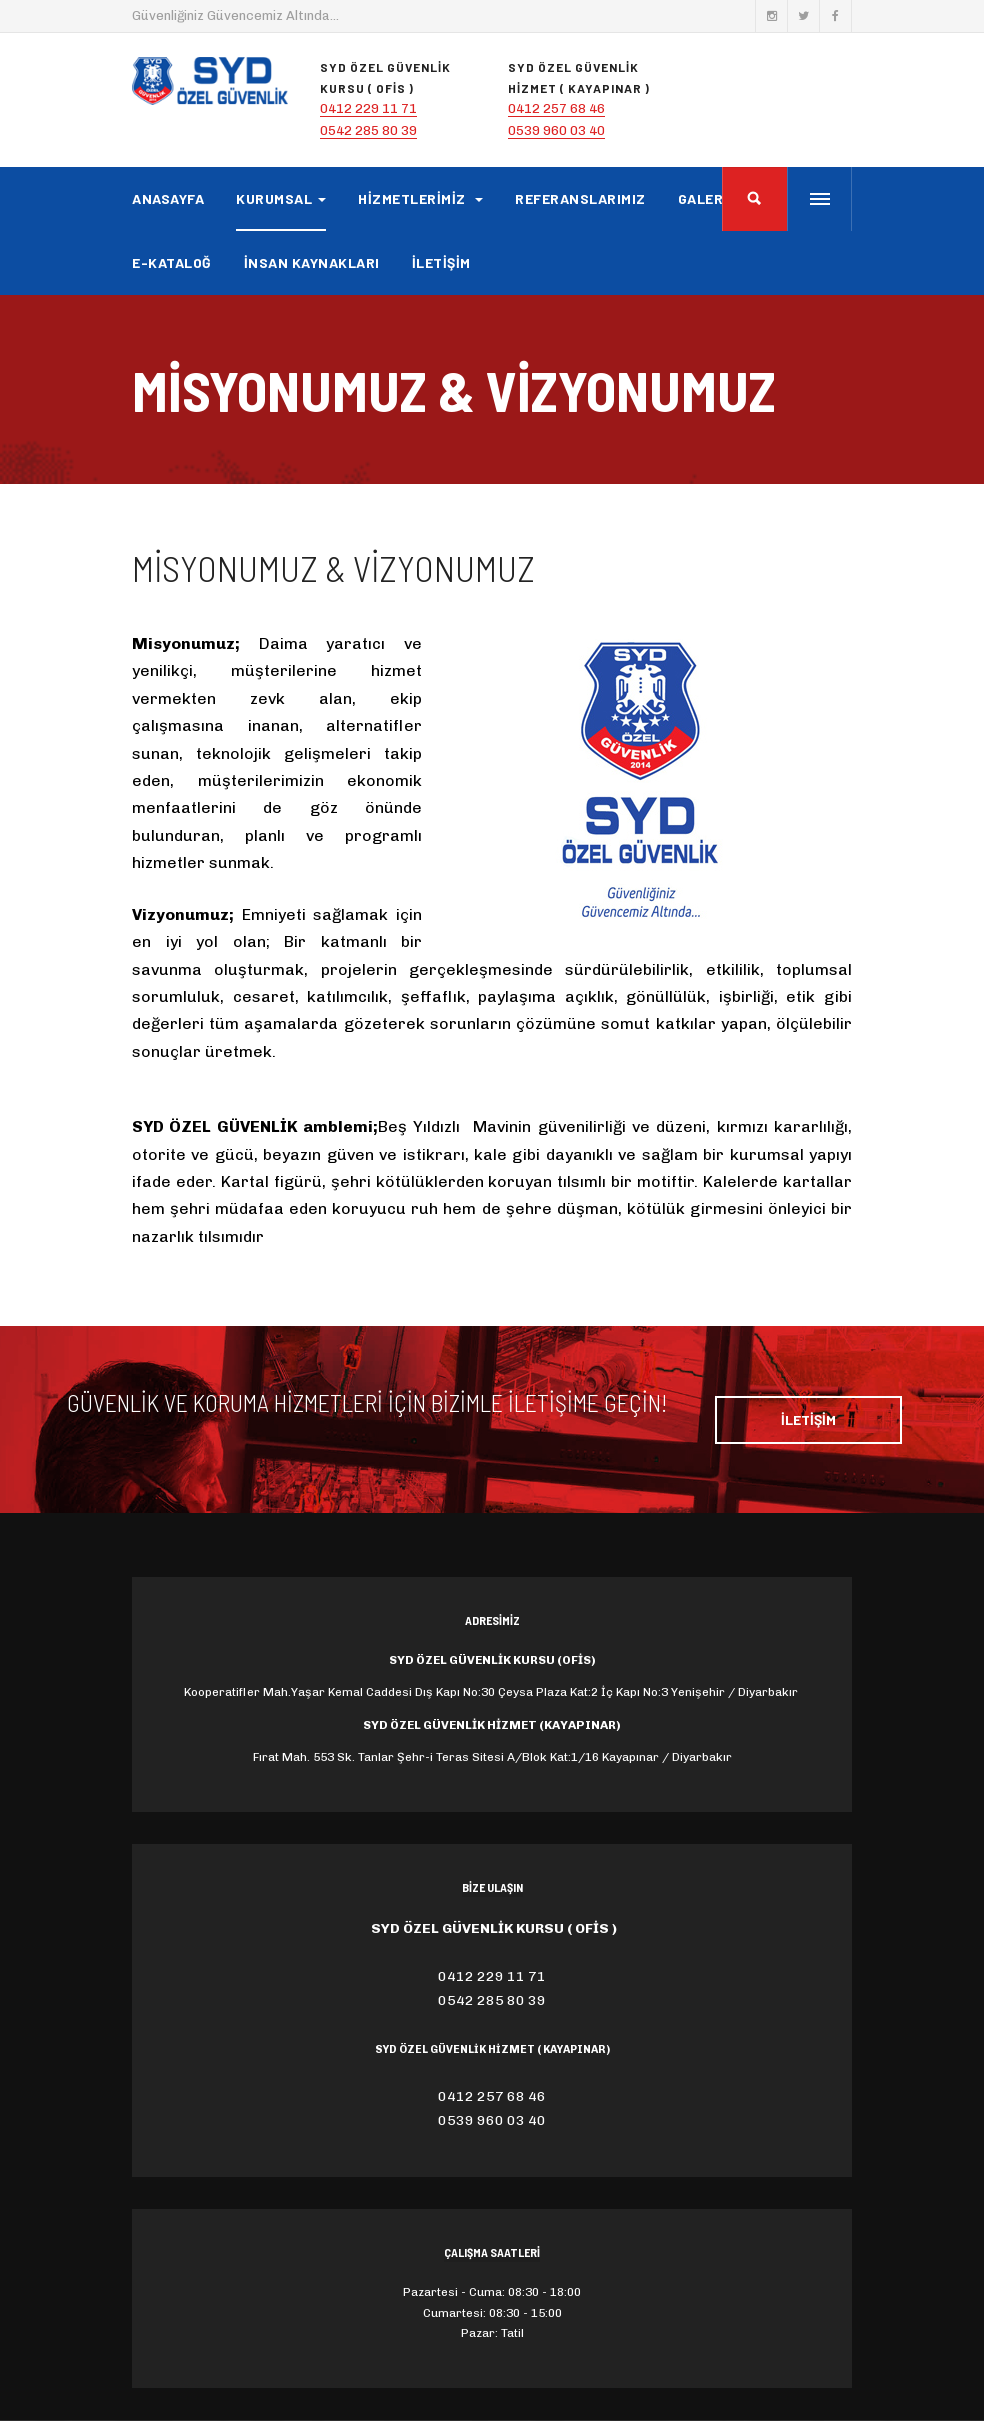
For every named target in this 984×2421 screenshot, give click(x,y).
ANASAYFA (168, 198)
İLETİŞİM (441, 262)
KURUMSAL (281, 198)
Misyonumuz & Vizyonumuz (333, 567)
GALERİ (703, 198)
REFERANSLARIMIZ (580, 198)
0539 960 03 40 (556, 130)
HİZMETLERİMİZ (420, 198)
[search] (754, 199)
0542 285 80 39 (368, 130)
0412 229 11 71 (368, 108)
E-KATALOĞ (172, 262)
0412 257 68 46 (556, 108)
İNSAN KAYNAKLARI (312, 262)
